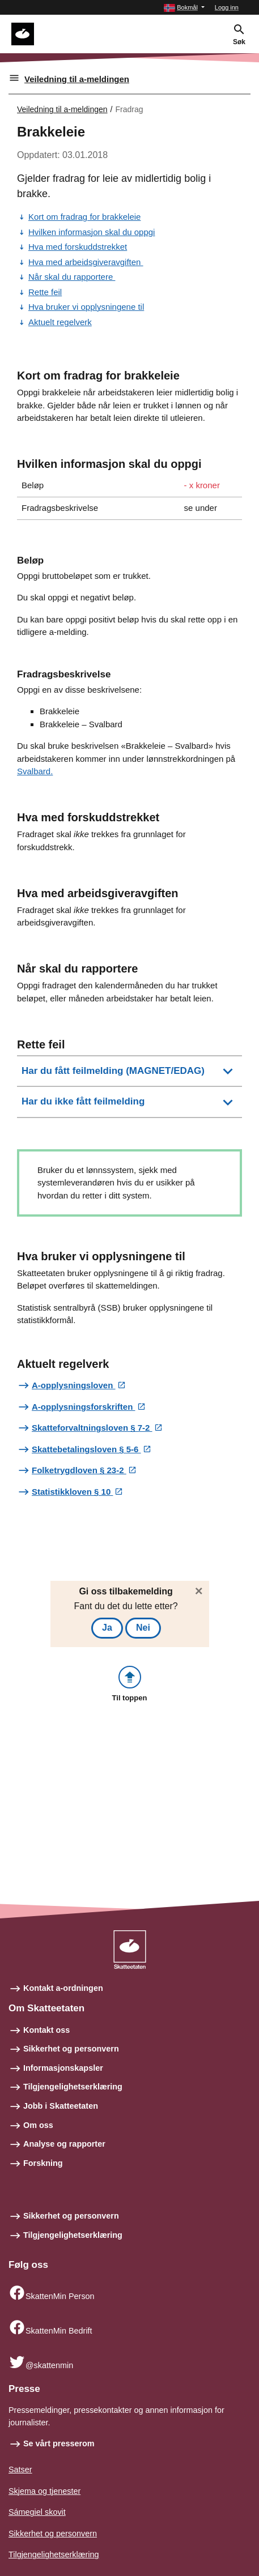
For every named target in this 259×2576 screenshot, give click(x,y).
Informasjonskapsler (63, 2067)
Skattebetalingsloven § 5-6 (86, 1449)
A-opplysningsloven (74, 1385)
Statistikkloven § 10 (72, 1491)
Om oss (38, 2125)
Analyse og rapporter (64, 2143)
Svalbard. (35, 771)
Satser (20, 2469)
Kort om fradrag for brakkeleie (84, 216)
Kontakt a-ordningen (63, 1988)
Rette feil (45, 292)
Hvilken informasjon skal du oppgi (91, 232)
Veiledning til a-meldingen (76, 79)
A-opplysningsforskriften (83, 1406)
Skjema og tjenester (44, 2491)
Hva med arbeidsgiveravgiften (85, 262)
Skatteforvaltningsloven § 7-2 (92, 1427)
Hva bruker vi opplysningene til (86, 307)
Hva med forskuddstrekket (77, 246)
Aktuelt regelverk (60, 322)
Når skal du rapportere (71, 277)
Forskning (43, 2163)
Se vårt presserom (59, 2443)
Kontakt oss (46, 2030)
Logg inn (227, 7)
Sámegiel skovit (37, 2512)
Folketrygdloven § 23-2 (79, 1470)
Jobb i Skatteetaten (60, 2105)
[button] (184, 7)
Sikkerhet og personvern (71, 2048)
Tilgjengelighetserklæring (72, 2086)
